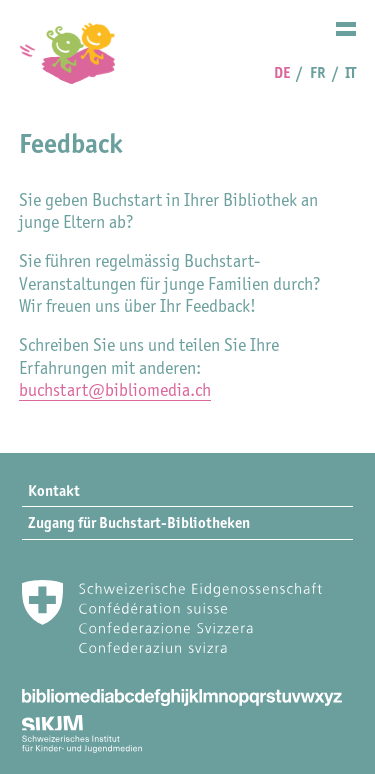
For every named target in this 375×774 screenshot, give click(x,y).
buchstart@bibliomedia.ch (115, 390)
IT (350, 72)
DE (282, 72)
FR (318, 72)
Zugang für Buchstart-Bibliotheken (139, 522)
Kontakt (54, 490)
